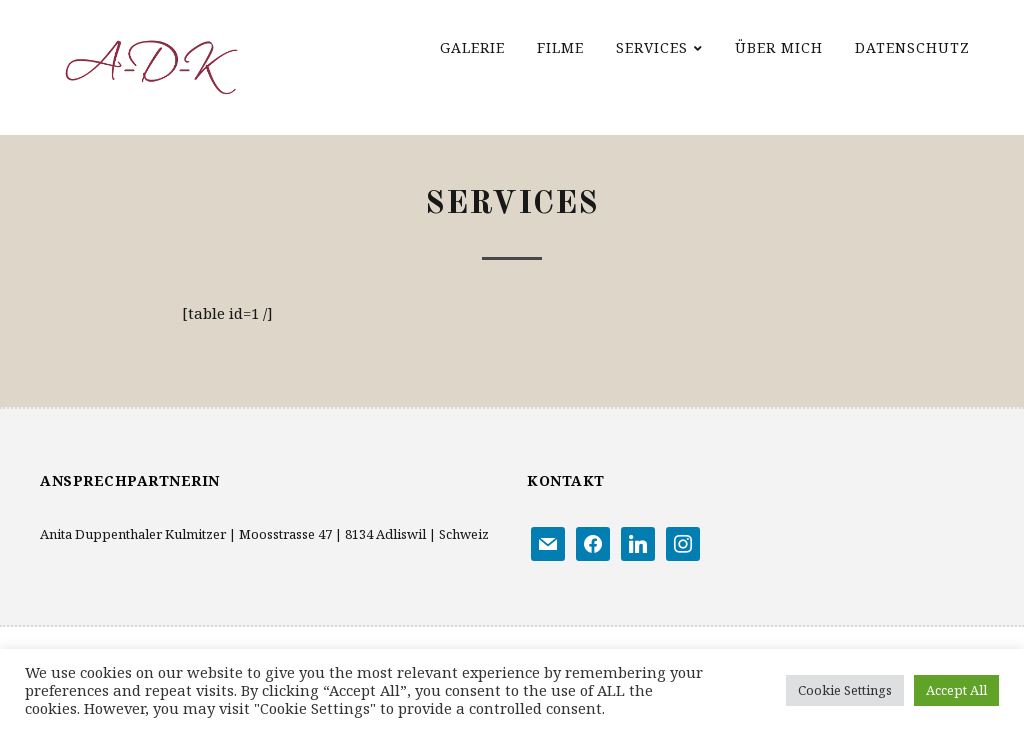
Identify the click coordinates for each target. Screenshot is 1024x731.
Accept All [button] (956, 690)
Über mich (779, 47)
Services (652, 47)
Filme (560, 47)
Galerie (472, 47)
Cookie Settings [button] (845, 690)
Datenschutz (912, 47)
